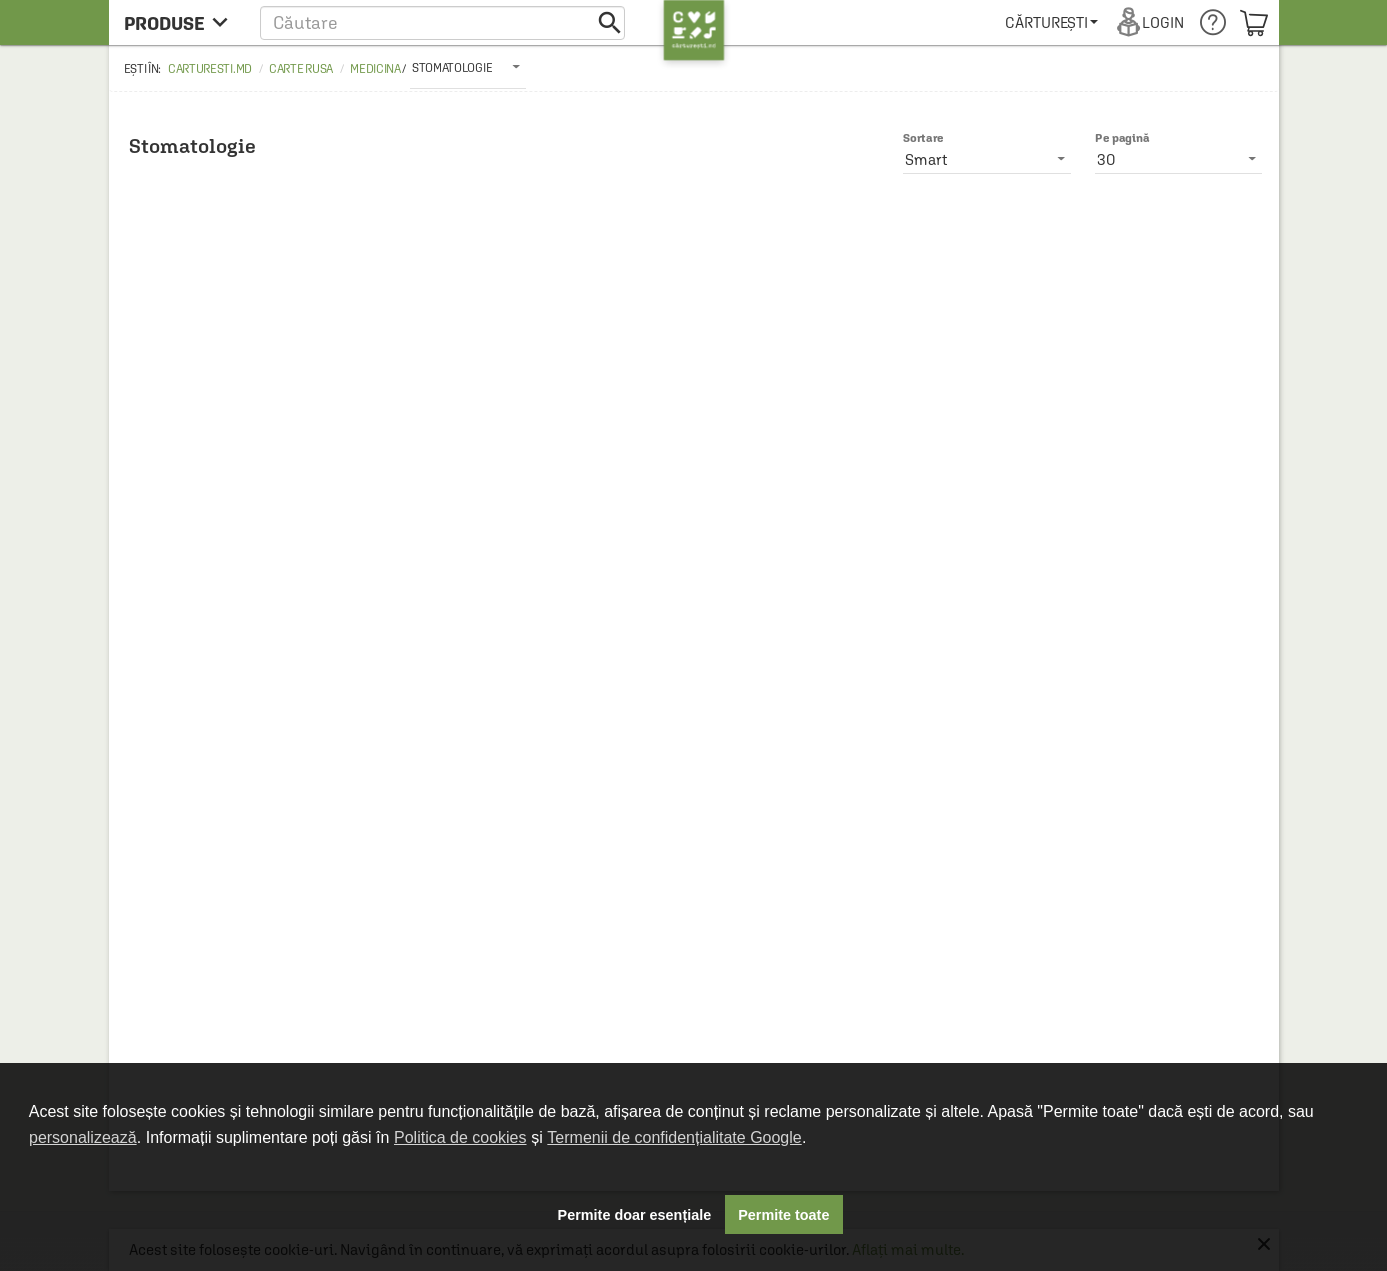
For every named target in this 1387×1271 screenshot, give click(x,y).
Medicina (375, 69)
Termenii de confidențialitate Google (674, 1137)
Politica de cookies (460, 1137)
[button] (442, 22)
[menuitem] (1051, 22)
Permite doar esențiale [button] (635, 1215)
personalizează (83, 1137)
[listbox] (468, 67)
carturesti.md (210, 69)
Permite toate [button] (783, 1215)
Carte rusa (301, 69)
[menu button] (181, 22)
